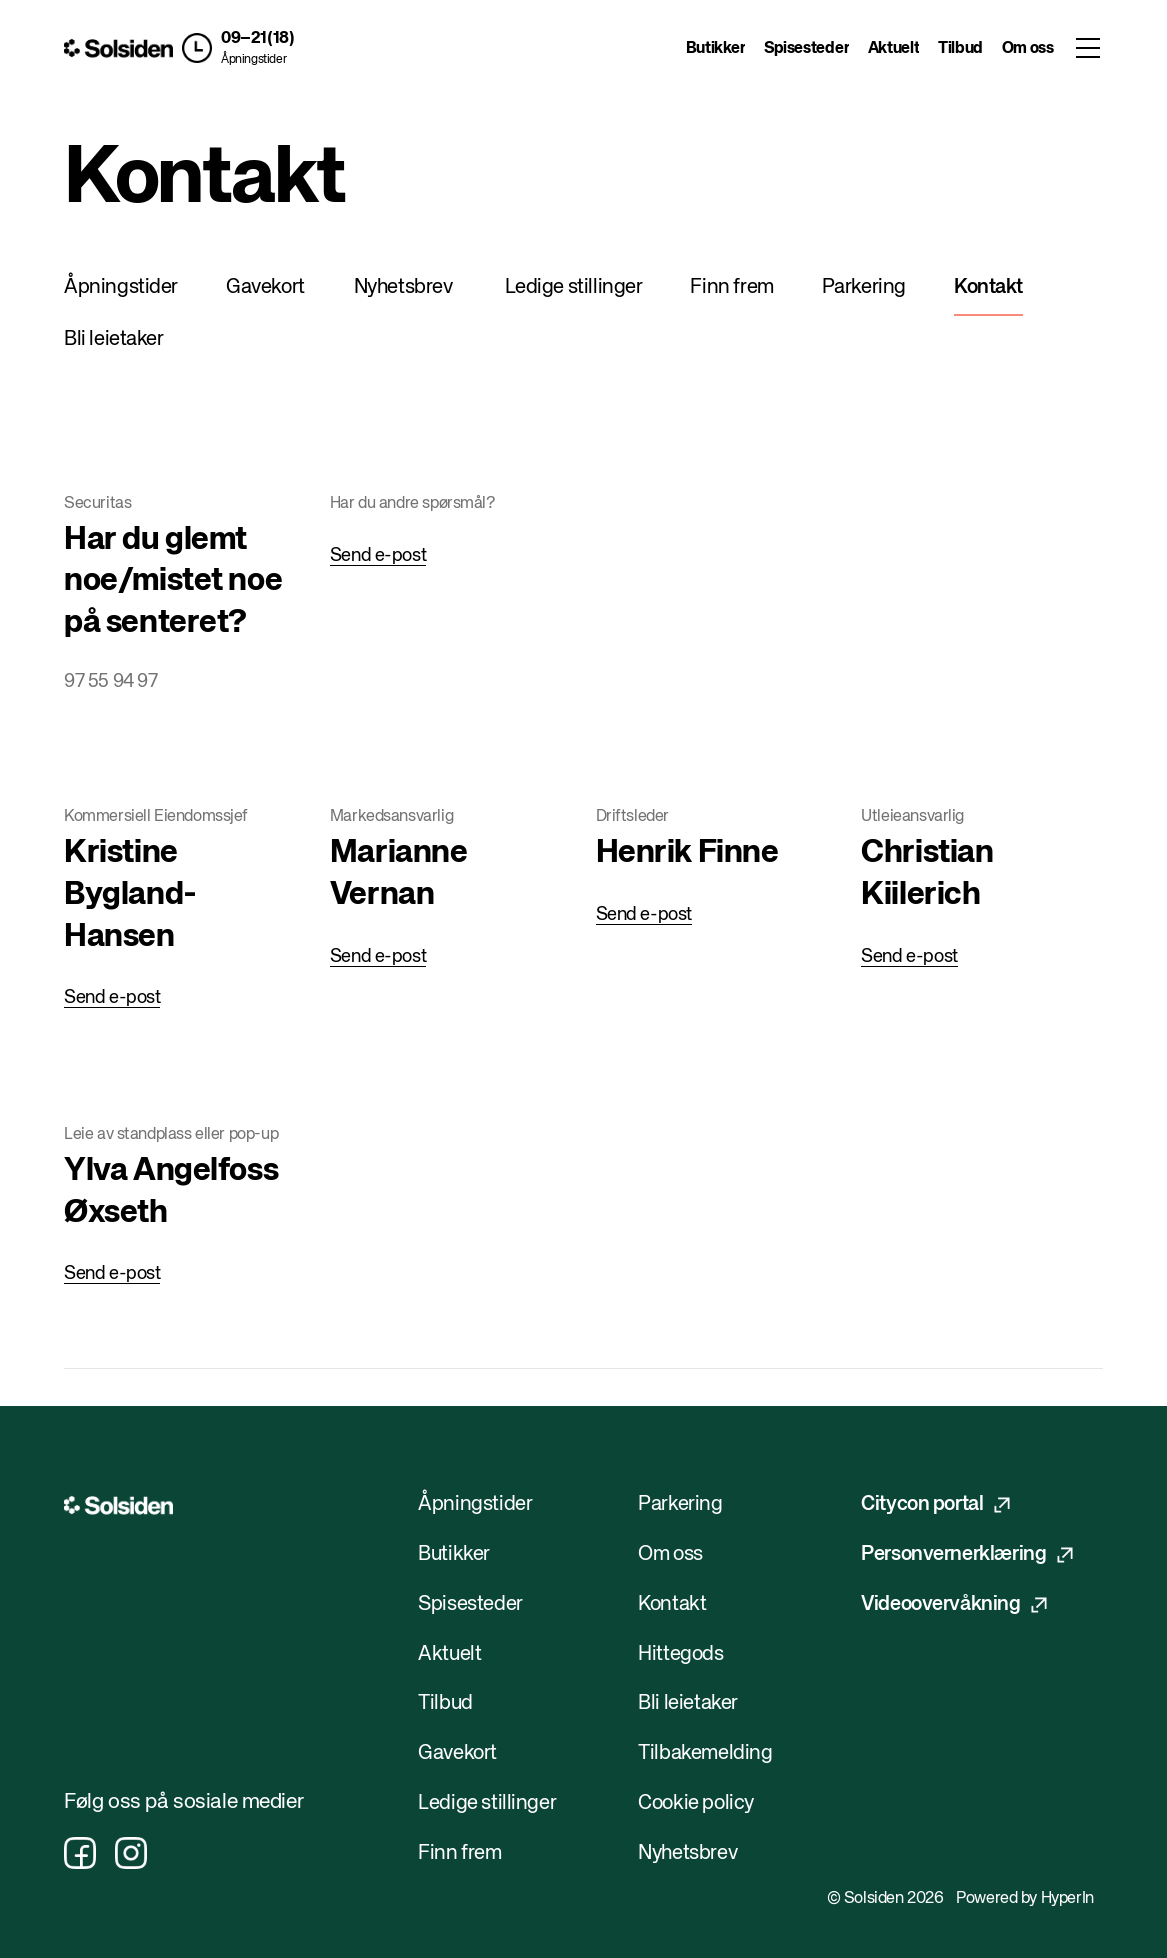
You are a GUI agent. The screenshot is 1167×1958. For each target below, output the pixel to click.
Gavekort (265, 287)
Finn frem (731, 287)
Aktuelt (894, 49)
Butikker (715, 49)
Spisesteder (806, 49)
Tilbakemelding (705, 1753)
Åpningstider (253, 60)
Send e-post (378, 556)
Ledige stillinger (574, 287)
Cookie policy (696, 1803)
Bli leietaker (114, 339)
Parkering (864, 287)
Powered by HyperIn (1025, 1899)
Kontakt (988, 287)
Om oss (1028, 49)
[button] (238, 48)
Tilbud (960, 49)
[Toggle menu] (1087, 48)
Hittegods (680, 1654)
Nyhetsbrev (403, 287)
